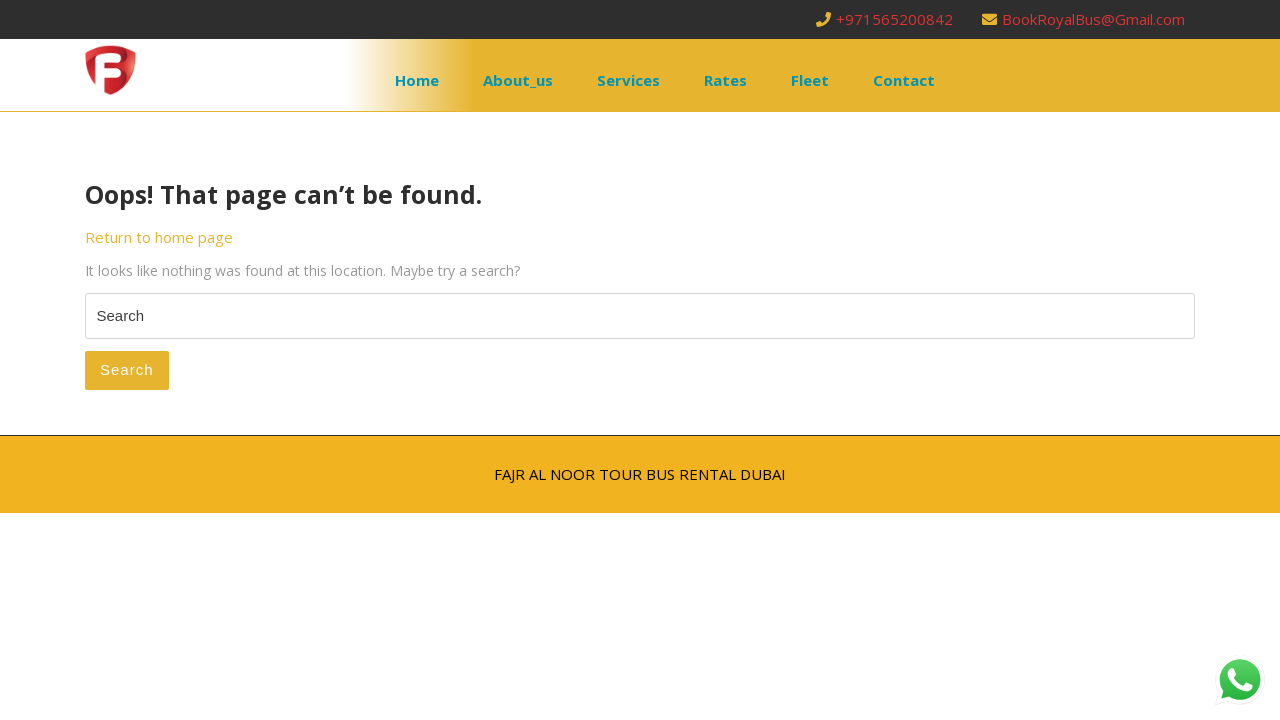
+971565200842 (886, 19)
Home (417, 80)
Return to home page (159, 237)
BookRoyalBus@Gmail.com (1083, 19)
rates (725, 80)
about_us (518, 80)
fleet (810, 80)
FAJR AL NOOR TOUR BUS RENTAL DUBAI (640, 474)
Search (127, 369)
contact (904, 80)
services (628, 80)
